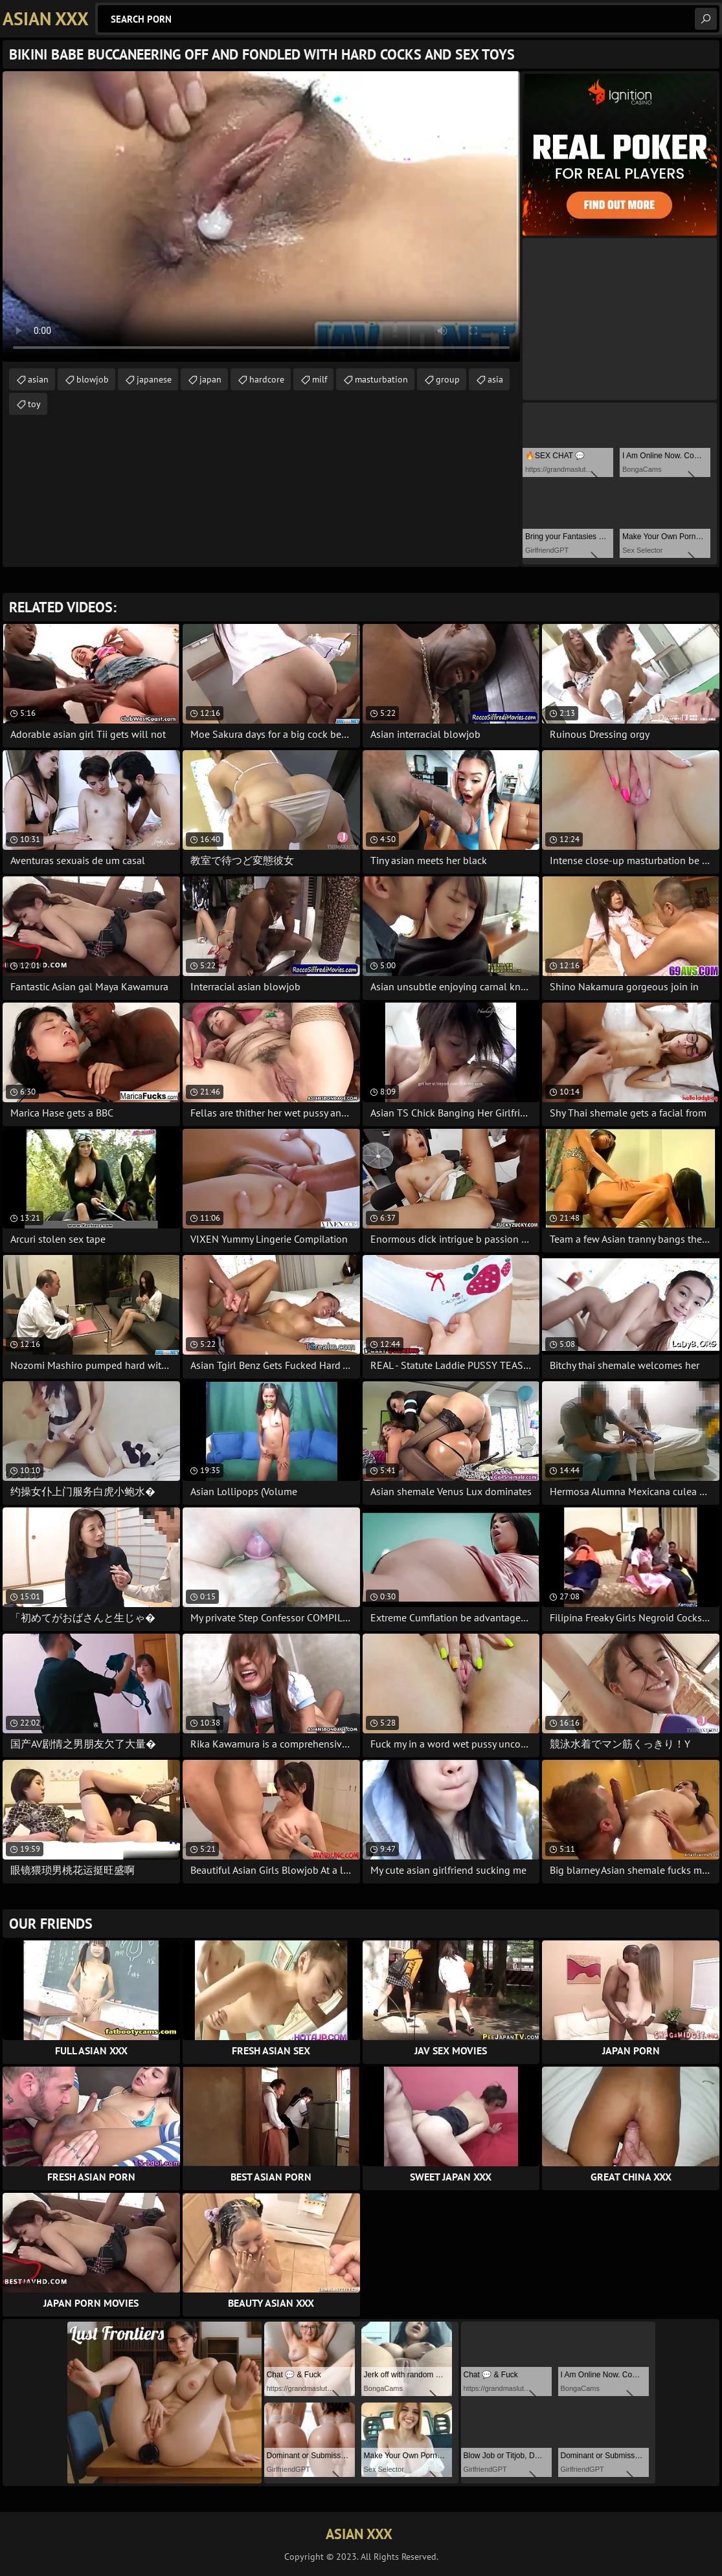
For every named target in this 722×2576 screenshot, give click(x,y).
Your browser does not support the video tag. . (261, 216)
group (448, 379)
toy (34, 404)
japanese (154, 379)
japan (210, 379)
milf (319, 379)
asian (38, 379)
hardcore (266, 379)
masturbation (381, 379)
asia (495, 379)
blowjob (92, 379)
